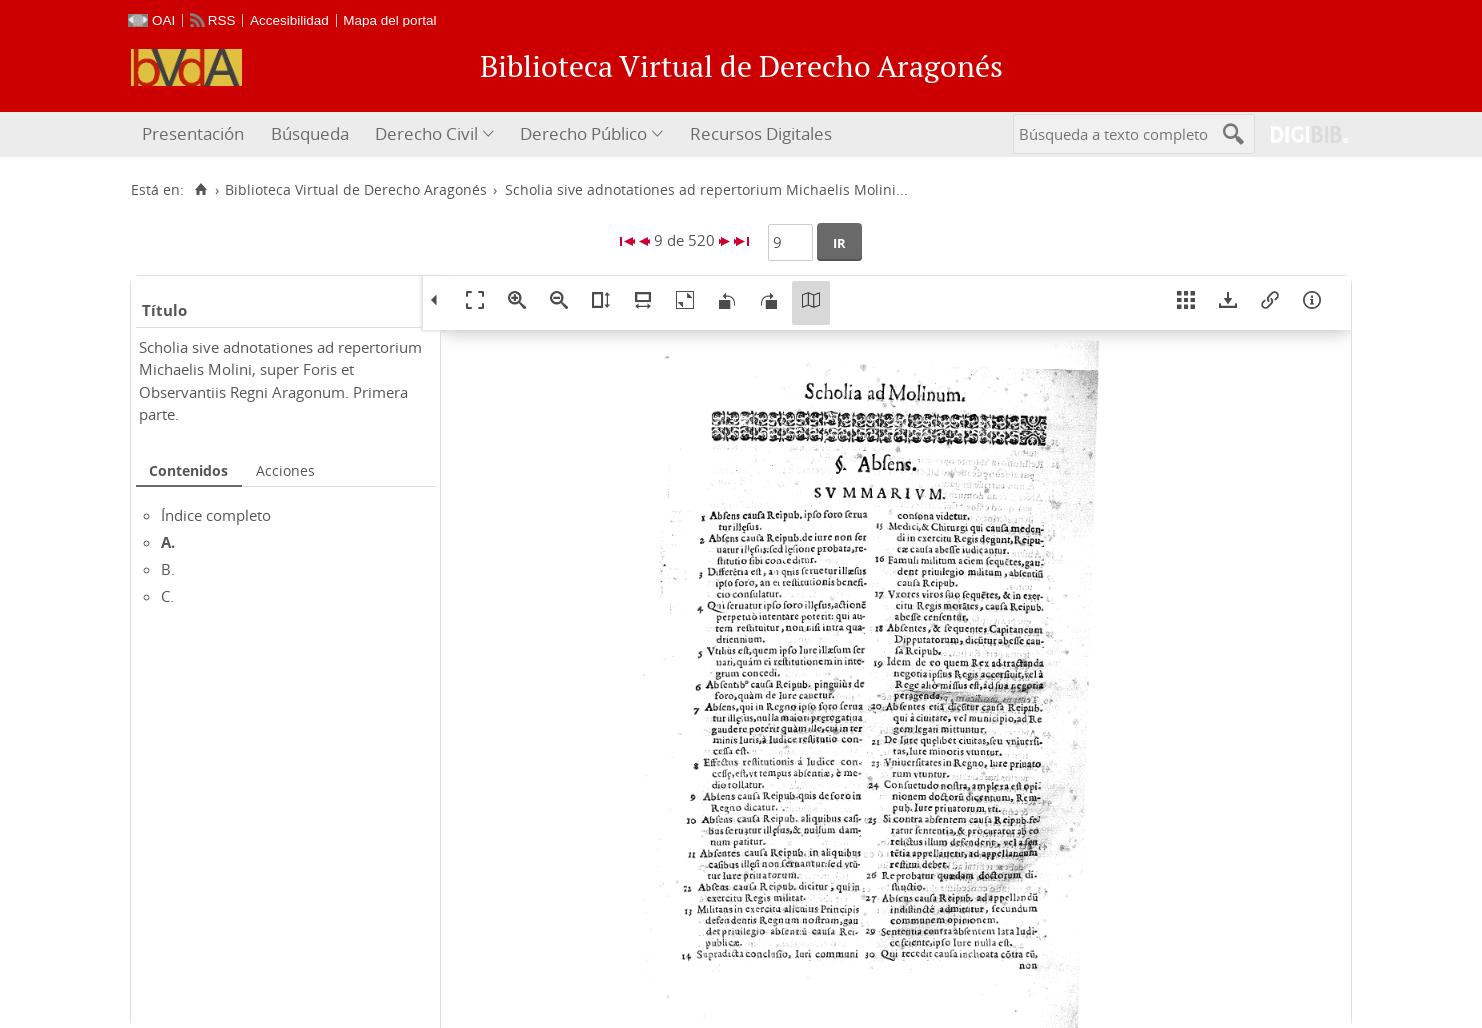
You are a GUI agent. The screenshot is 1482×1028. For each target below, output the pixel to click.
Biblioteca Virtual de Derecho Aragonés (356, 190)
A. (168, 542)
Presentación (193, 133)
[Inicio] (200, 190)
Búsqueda (310, 133)
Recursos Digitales (761, 133)
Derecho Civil (426, 133)
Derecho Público (583, 133)
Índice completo (216, 515)
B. (168, 569)
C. (167, 596)
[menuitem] (195, 134)
